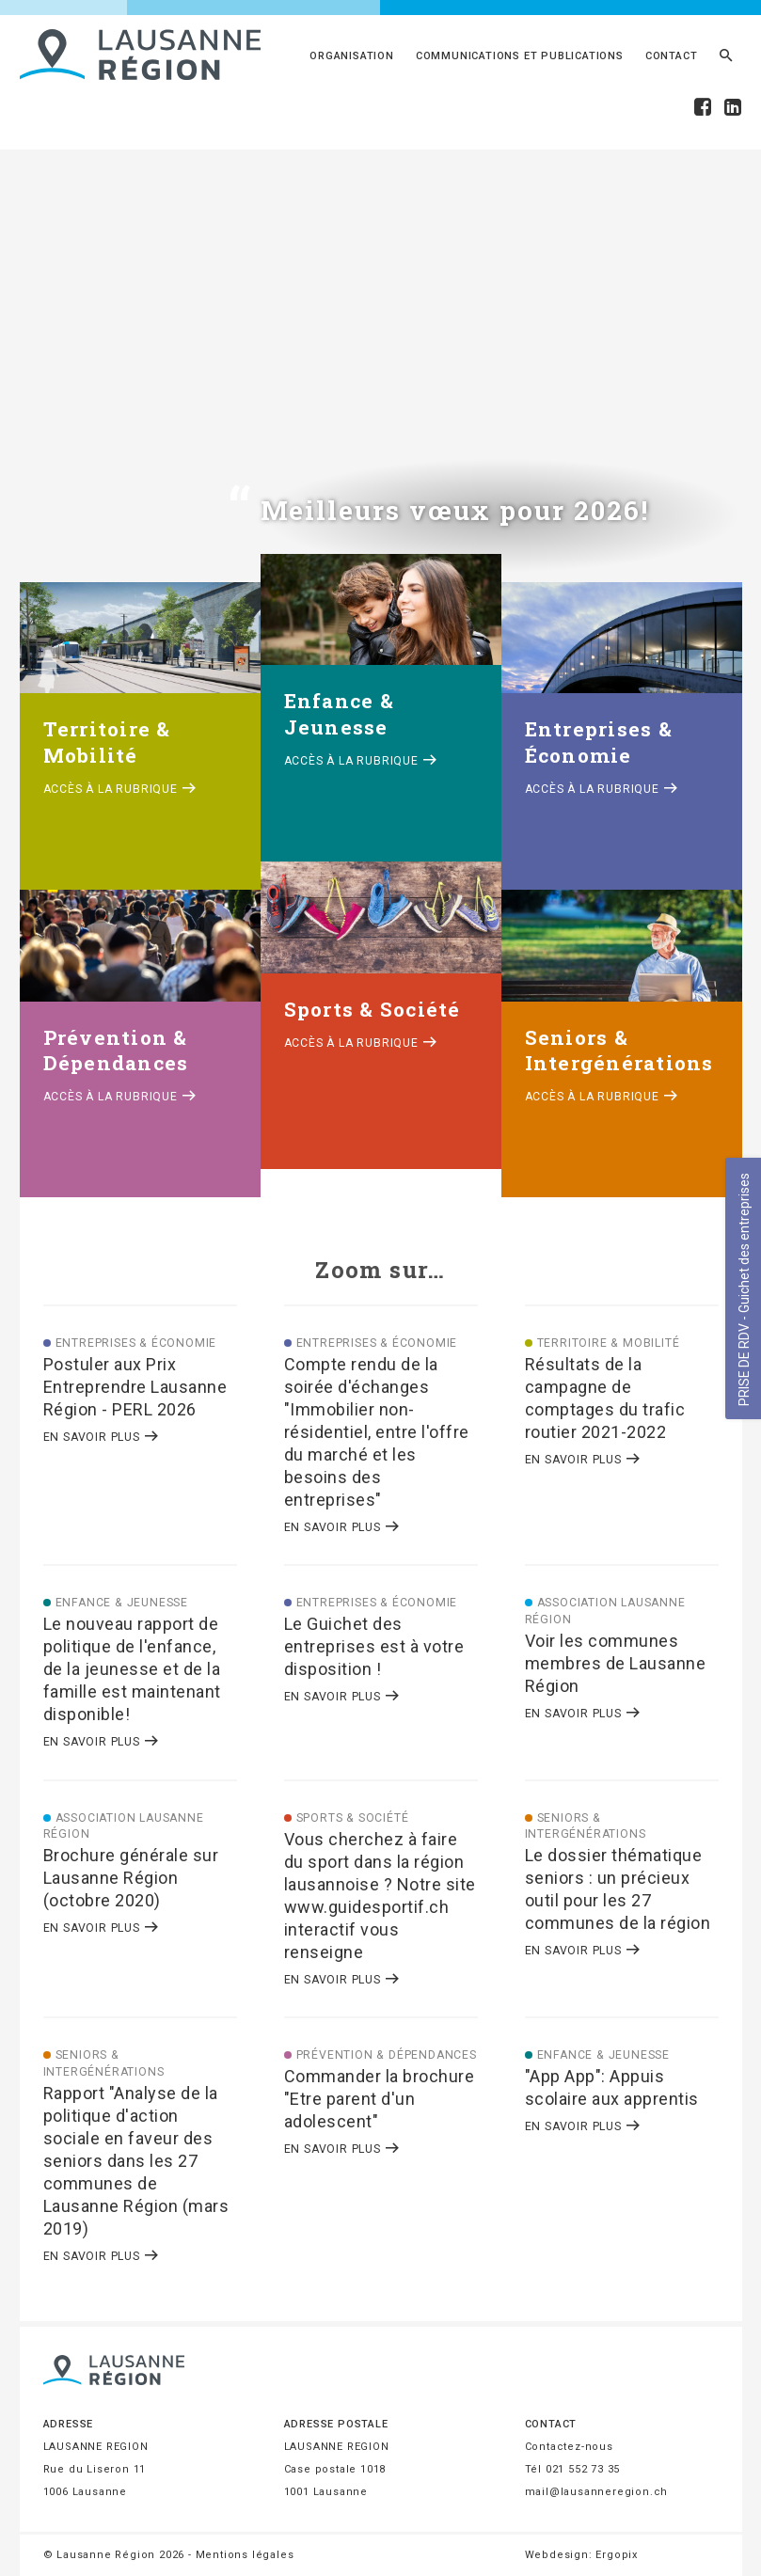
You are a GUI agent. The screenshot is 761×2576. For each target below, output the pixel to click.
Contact (671, 56)
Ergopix (616, 2555)
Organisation (351, 56)
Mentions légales (245, 2555)
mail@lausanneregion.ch (597, 2492)
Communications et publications (520, 56)
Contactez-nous (569, 2447)
